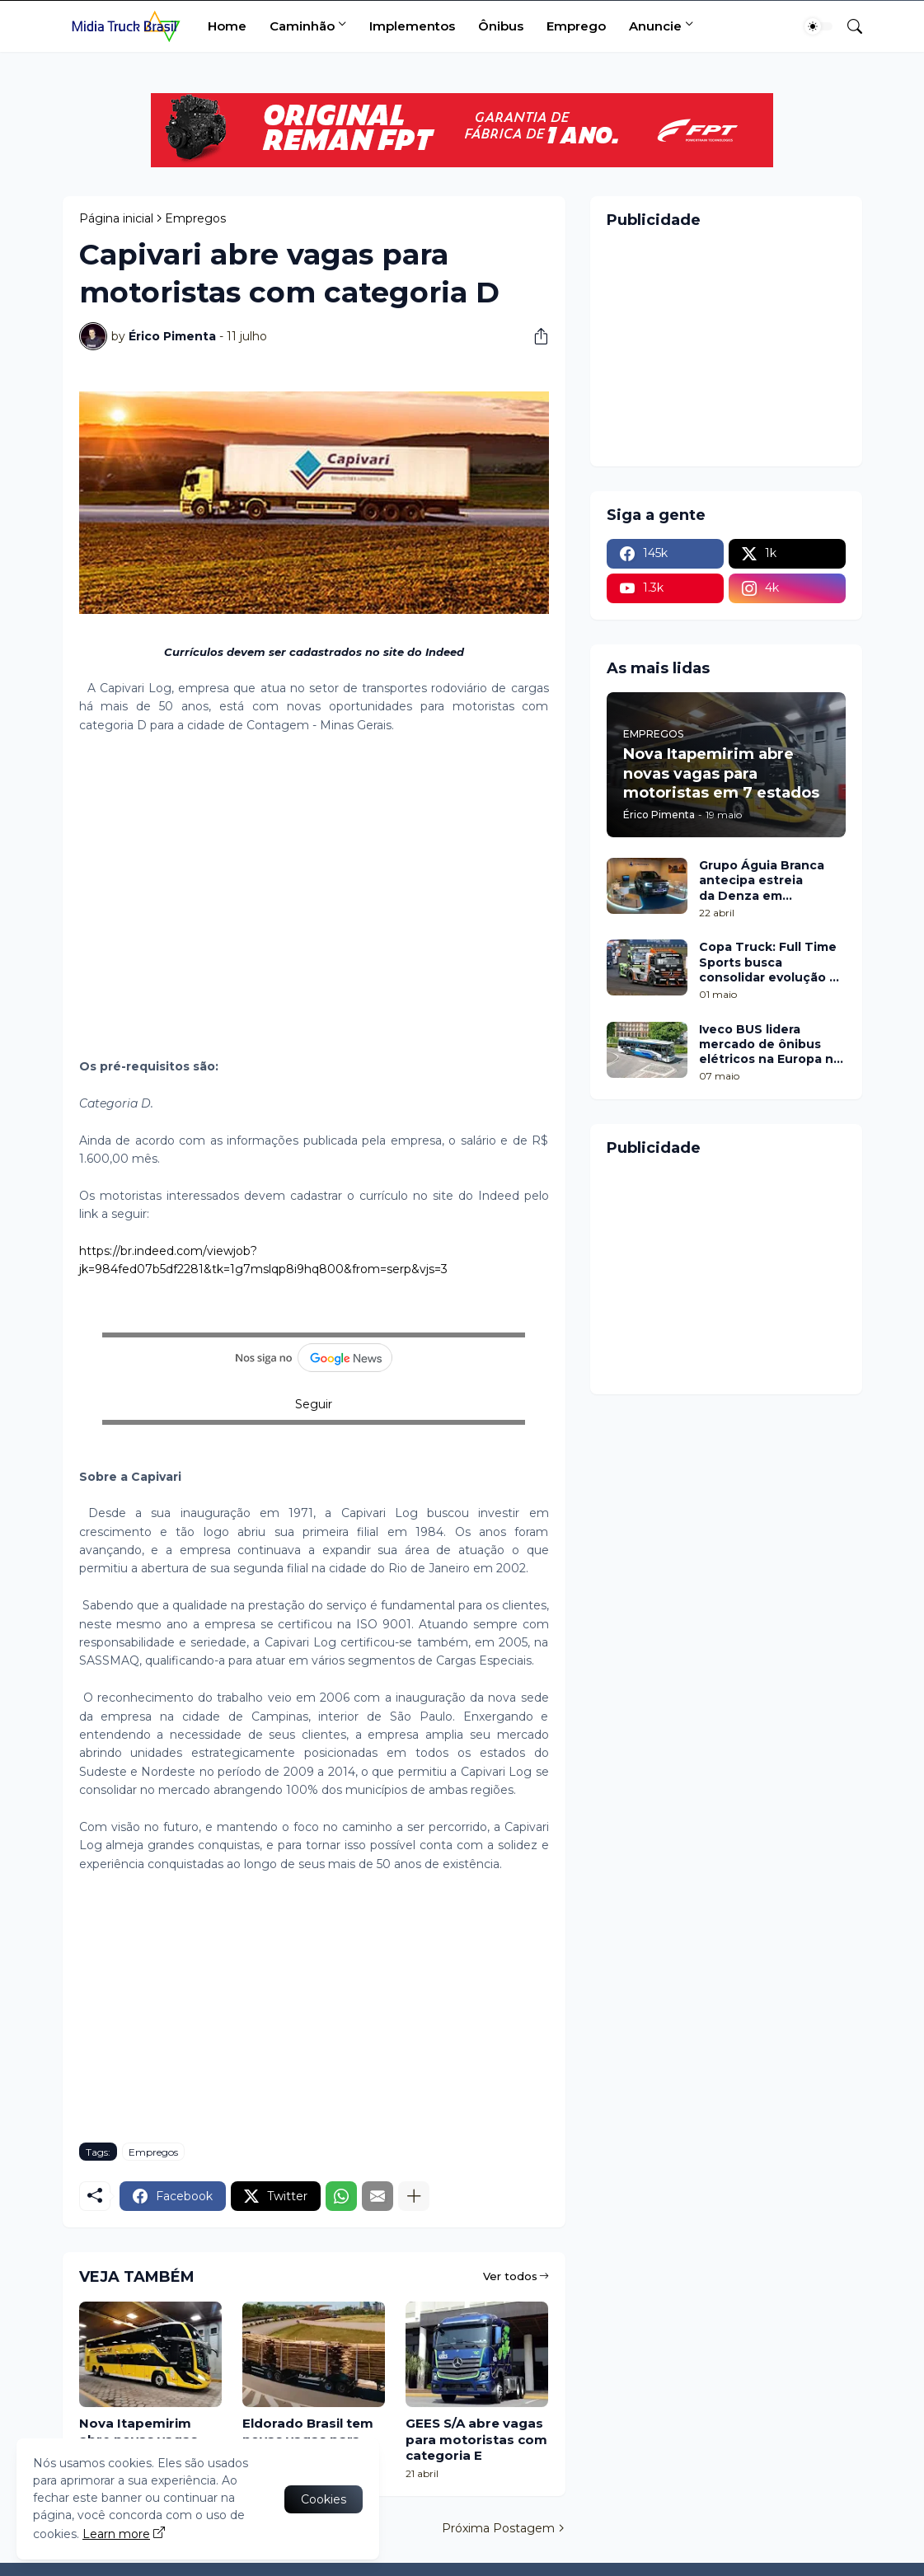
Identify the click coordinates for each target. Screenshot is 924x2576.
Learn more (116, 2534)
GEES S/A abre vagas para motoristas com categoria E (476, 2439)
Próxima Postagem (498, 2528)
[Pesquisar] (848, 26)
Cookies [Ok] (323, 2499)
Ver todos (510, 2276)
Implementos (412, 26)
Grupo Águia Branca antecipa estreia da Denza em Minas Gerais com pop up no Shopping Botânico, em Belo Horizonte (767, 880)
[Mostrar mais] (413, 2196)
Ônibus (500, 26)
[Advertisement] (314, 886)
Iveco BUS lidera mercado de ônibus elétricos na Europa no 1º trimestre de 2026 (770, 1044)
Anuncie (655, 26)
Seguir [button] (313, 1404)
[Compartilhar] (535, 336)
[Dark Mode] (818, 26)
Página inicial (116, 218)
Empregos (195, 218)
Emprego (576, 26)
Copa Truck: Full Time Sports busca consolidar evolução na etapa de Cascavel (772, 962)
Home (227, 26)
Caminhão (302, 26)
